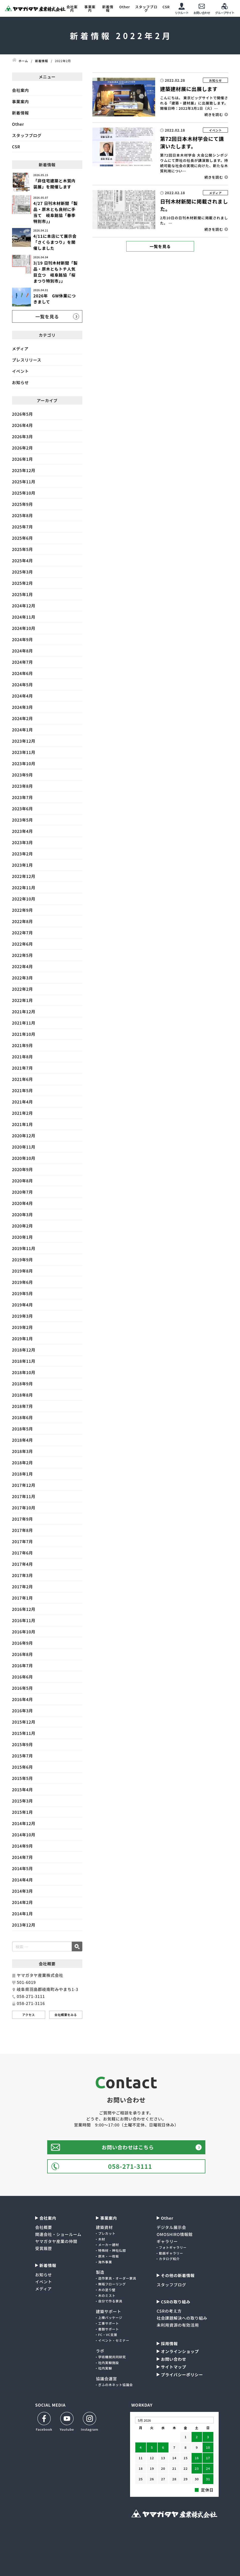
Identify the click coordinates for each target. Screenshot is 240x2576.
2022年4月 (22, 966)
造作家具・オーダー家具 (117, 2278)
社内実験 (105, 2368)
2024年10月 (23, 628)
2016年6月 (22, 1677)
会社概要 (43, 2227)
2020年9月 (22, 1169)
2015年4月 (22, 1789)
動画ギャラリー (171, 2253)
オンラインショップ (180, 2351)
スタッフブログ (146, 8)
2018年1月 (22, 1474)
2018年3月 (22, 1451)
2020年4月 (22, 1203)
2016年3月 (22, 1711)
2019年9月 (22, 1260)
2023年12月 (23, 741)
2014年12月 (23, 1823)
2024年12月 (23, 606)
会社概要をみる (65, 2014)
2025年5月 (22, 549)
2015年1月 (22, 1812)
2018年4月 (22, 1440)
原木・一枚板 (108, 2256)
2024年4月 (22, 696)
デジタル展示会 (171, 2227)
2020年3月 (22, 1214)
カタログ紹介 (169, 2258)
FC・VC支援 (107, 2334)
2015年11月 (23, 1733)
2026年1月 (22, 459)
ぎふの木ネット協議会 (115, 2384)
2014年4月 (22, 1880)
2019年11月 (23, 1248)
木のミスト (106, 2295)
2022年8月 (22, 921)
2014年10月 (23, 1835)
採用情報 (169, 2343)
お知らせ (20, 382)
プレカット (106, 2233)
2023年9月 (22, 775)
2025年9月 (22, 504)
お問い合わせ (173, 2359)
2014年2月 (22, 1902)
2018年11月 (23, 1361)
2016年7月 (22, 1665)
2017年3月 (22, 1575)
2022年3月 (22, 978)
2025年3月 (22, 572)
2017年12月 (23, 1485)
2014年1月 (22, 1914)
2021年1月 (22, 1124)
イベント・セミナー (113, 2340)
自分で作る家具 (110, 2301)
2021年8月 (22, 1057)
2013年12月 (23, 1925)
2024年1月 (22, 730)
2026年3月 (22, 436)
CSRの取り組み (175, 2302)
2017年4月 (22, 1564)
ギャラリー (167, 2241)
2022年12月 (23, 876)
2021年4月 (22, 1102)
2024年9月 (22, 639)
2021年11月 (23, 1023)
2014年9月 (22, 1846)
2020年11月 (23, 1147)
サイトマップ (173, 2367)
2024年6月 (22, 673)
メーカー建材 (108, 2244)
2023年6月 (22, 809)
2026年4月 (22, 425)
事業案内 (89, 8)
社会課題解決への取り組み (182, 2318)
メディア (20, 349)
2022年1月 (22, 1000)
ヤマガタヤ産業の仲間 (56, 2241)
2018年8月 (22, 1395)
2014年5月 (22, 1868)
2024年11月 (23, 617)
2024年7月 (22, 662)
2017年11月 (23, 1496)
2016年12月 (23, 1609)
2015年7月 (22, 1756)
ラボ (100, 2351)
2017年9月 (22, 1519)
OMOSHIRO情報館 (175, 2234)
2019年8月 (22, 1271)
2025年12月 (23, 470)
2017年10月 (23, 1508)
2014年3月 (22, 1891)
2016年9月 (22, 1643)
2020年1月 (22, 1237)
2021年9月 (22, 1045)
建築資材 (104, 2227)
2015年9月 (22, 1744)
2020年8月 (22, 1181)
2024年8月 (22, 651)
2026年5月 (22, 414)
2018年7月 (22, 1406)
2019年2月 (22, 1327)
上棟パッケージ (110, 2317)
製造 (100, 2272)
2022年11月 (23, 887)
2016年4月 (22, 1699)
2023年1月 (22, 865)
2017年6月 (22, 1553)
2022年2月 (22, 989)
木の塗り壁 (106, 2289)
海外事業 (105, 2262)
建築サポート (108, 2311)
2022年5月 (22, 955)
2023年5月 (22, 820)
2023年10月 (23, 763)
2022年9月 (22, 910)
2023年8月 (22, 786)
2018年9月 (22, 1384)
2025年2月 (22, 583)
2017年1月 (22, 1598)
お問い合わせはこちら (128, 2147)
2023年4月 (22, 831)
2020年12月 (23, 1136)
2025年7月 (22, 527)
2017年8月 (22, 1530)
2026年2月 (22, 448)
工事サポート (108, 2323)
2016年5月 (22, 1688)
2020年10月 (23, 1158)
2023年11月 (23, 752)
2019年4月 (22, 1305)
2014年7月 (22, 1857)
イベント (20, 371)
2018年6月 (22, 1417)
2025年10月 (23, 493)
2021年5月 (22, 1090)
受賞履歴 (43, 2248)
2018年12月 (23, 1350)
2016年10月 (23, 1632)
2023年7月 (22, 797)
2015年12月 (23, 1722)
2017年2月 (22, 1587)
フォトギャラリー (173, 2247)
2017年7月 (22, 1541)
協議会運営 (106, 2379)
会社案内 (72, 8)
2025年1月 (22, 594)
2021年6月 (22, 1079)
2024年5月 (22, 685)
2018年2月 (22, 1463)
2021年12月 (23, 1012)
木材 (101, 2239)
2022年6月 (22, 944)
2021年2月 (22, 1113)
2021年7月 (22, 1068)
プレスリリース (26, 360)
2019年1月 (22, 1338)
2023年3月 (22, 842)
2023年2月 (22, 854)
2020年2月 (22, 1226)
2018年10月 (23, 1372)
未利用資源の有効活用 (178, 2325)
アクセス (28, 2014)
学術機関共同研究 (112, 2357)
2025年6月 (22, 538)
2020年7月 (22, 1192)
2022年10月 (23, 899)
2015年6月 (22, 1767)
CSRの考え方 (169, 2311)
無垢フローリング (112, 2284)
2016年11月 (23, 1620)
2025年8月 (22, 515)
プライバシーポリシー (182, 2375)
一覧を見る (160, 246)
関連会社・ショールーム (58, 2234)
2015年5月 (22, 1778)
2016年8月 (22, 1654)
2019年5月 (22, 1293)
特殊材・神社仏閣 (112, 2250)
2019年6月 (22, 1282)
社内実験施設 (108, 2362)
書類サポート (108, 2329)
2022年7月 (22, 933)
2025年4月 (22, 560)
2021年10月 (23, 1034)
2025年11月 (23, 482)
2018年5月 (22, 1429)
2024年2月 (22, 718)
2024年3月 (22, 707)
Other (124, 6)
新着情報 (107, 8)
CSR (166, 6)
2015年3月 (22, 1801)
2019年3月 (22, 1316)
